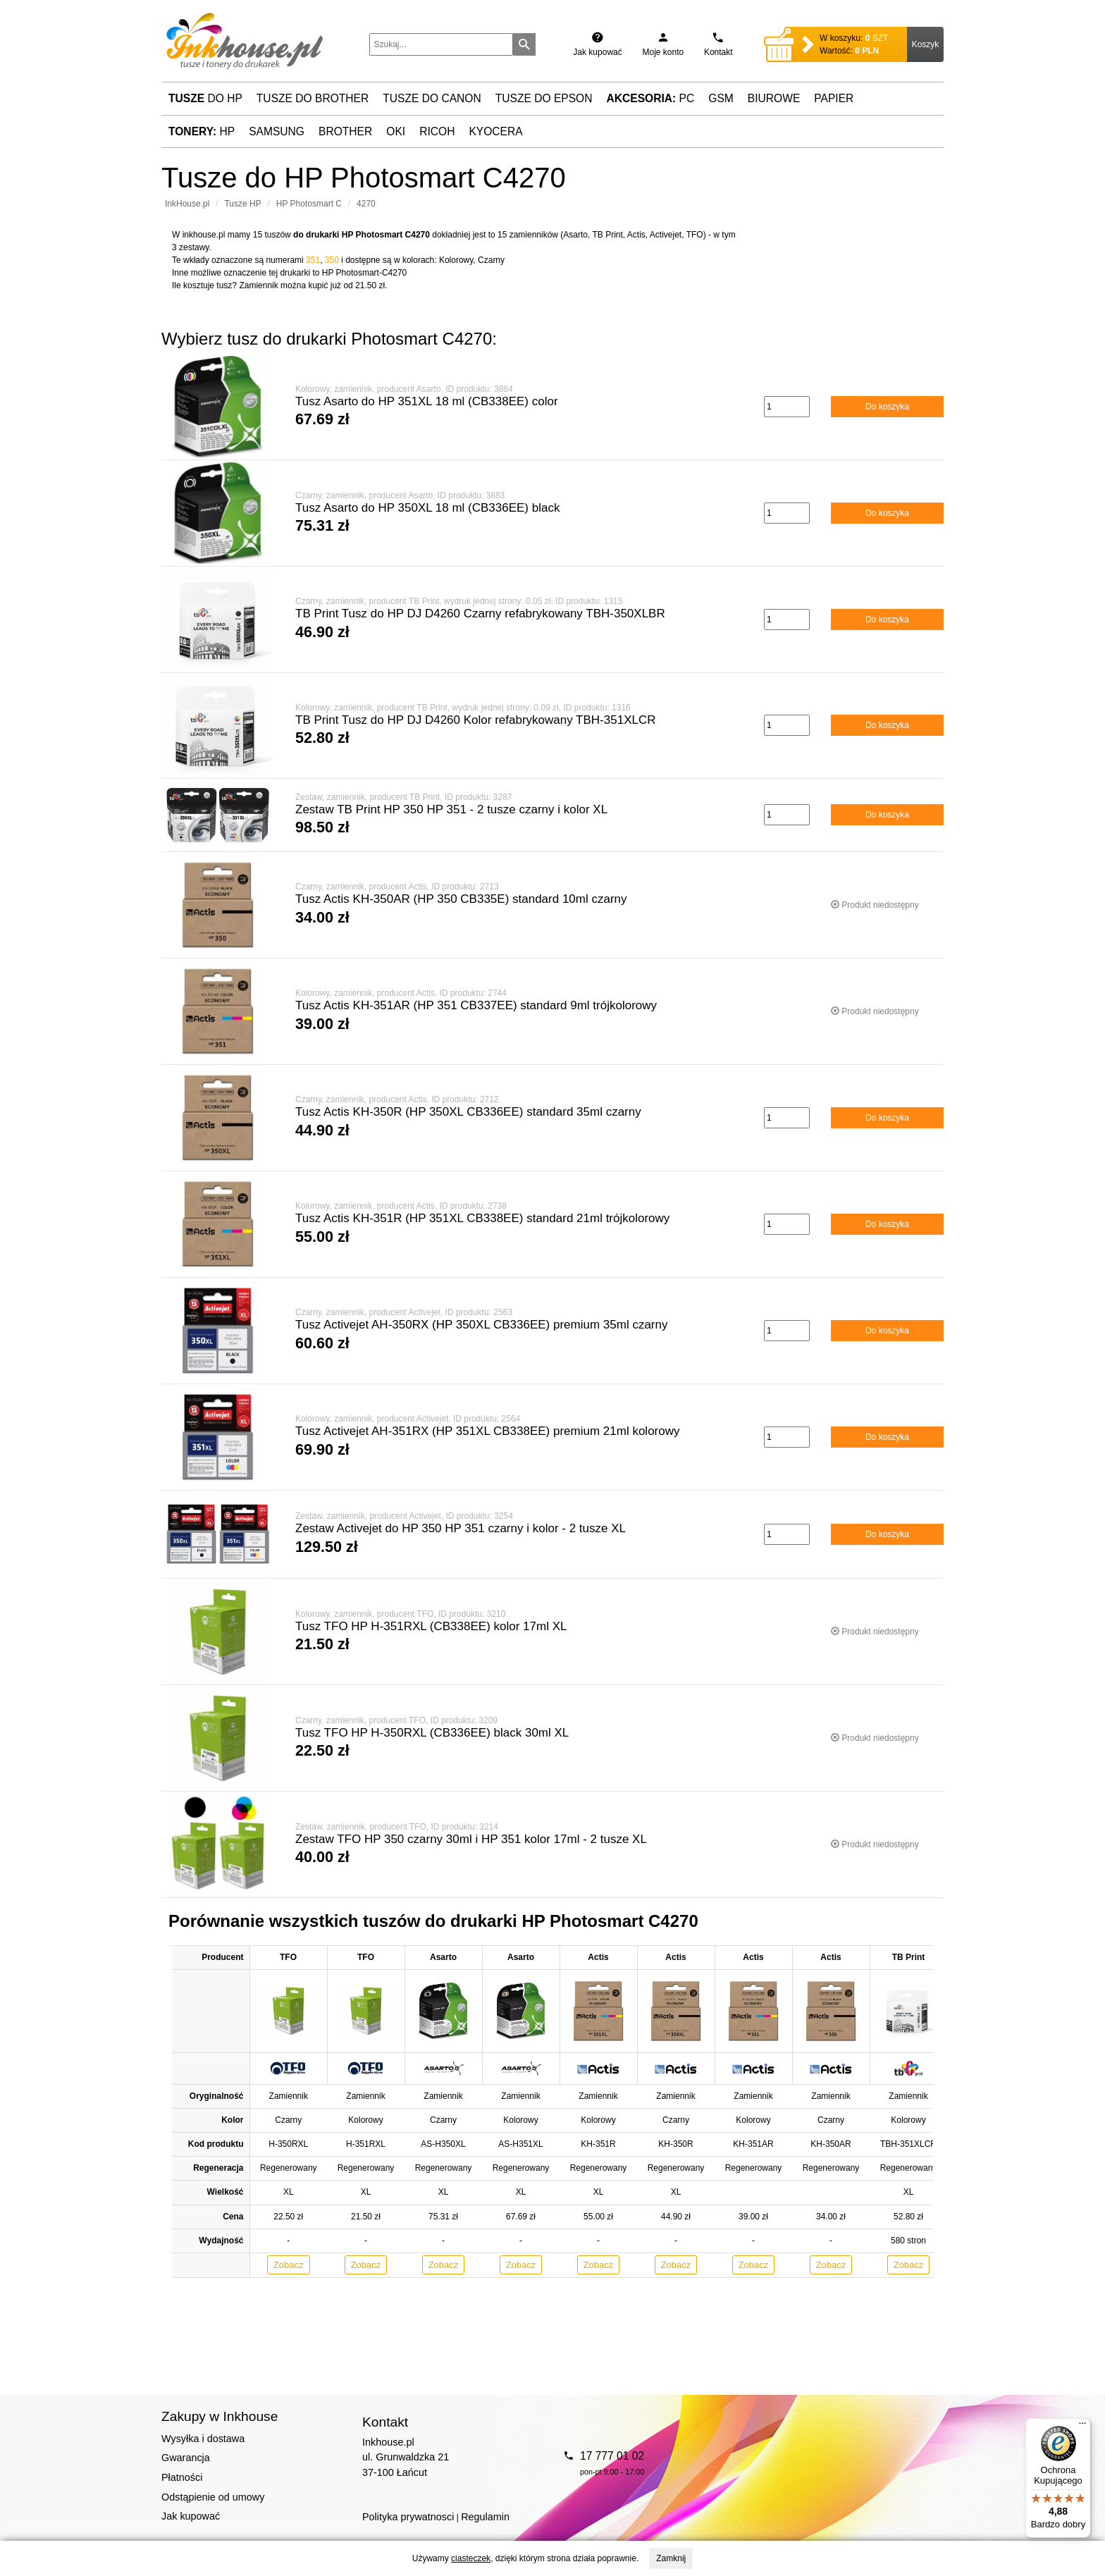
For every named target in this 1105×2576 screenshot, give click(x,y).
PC (651, 98)
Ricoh (437, 131)
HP (201, 131)
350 (332, 260)
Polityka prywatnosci (408, 2516)
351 (313, 260)
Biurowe (774, 98)
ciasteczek (470, 2558)
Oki (395, 131)
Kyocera (495, 131)
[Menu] (1082, 2426)
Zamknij (671, 2558)
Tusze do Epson (544, 98)
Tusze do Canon (432, 98)
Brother (345, 131)
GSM (721, 98)
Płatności (181, 2477)
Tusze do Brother (313, 98)
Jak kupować (190, 2516)
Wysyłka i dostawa (203, 2438)
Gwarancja (185, 2457)
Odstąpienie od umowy (212, 2497)
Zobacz (288, 2265)
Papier (833, 98)
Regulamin (485, 2516)
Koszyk (925, 44)
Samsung (276, 131)
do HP (205, 98)
